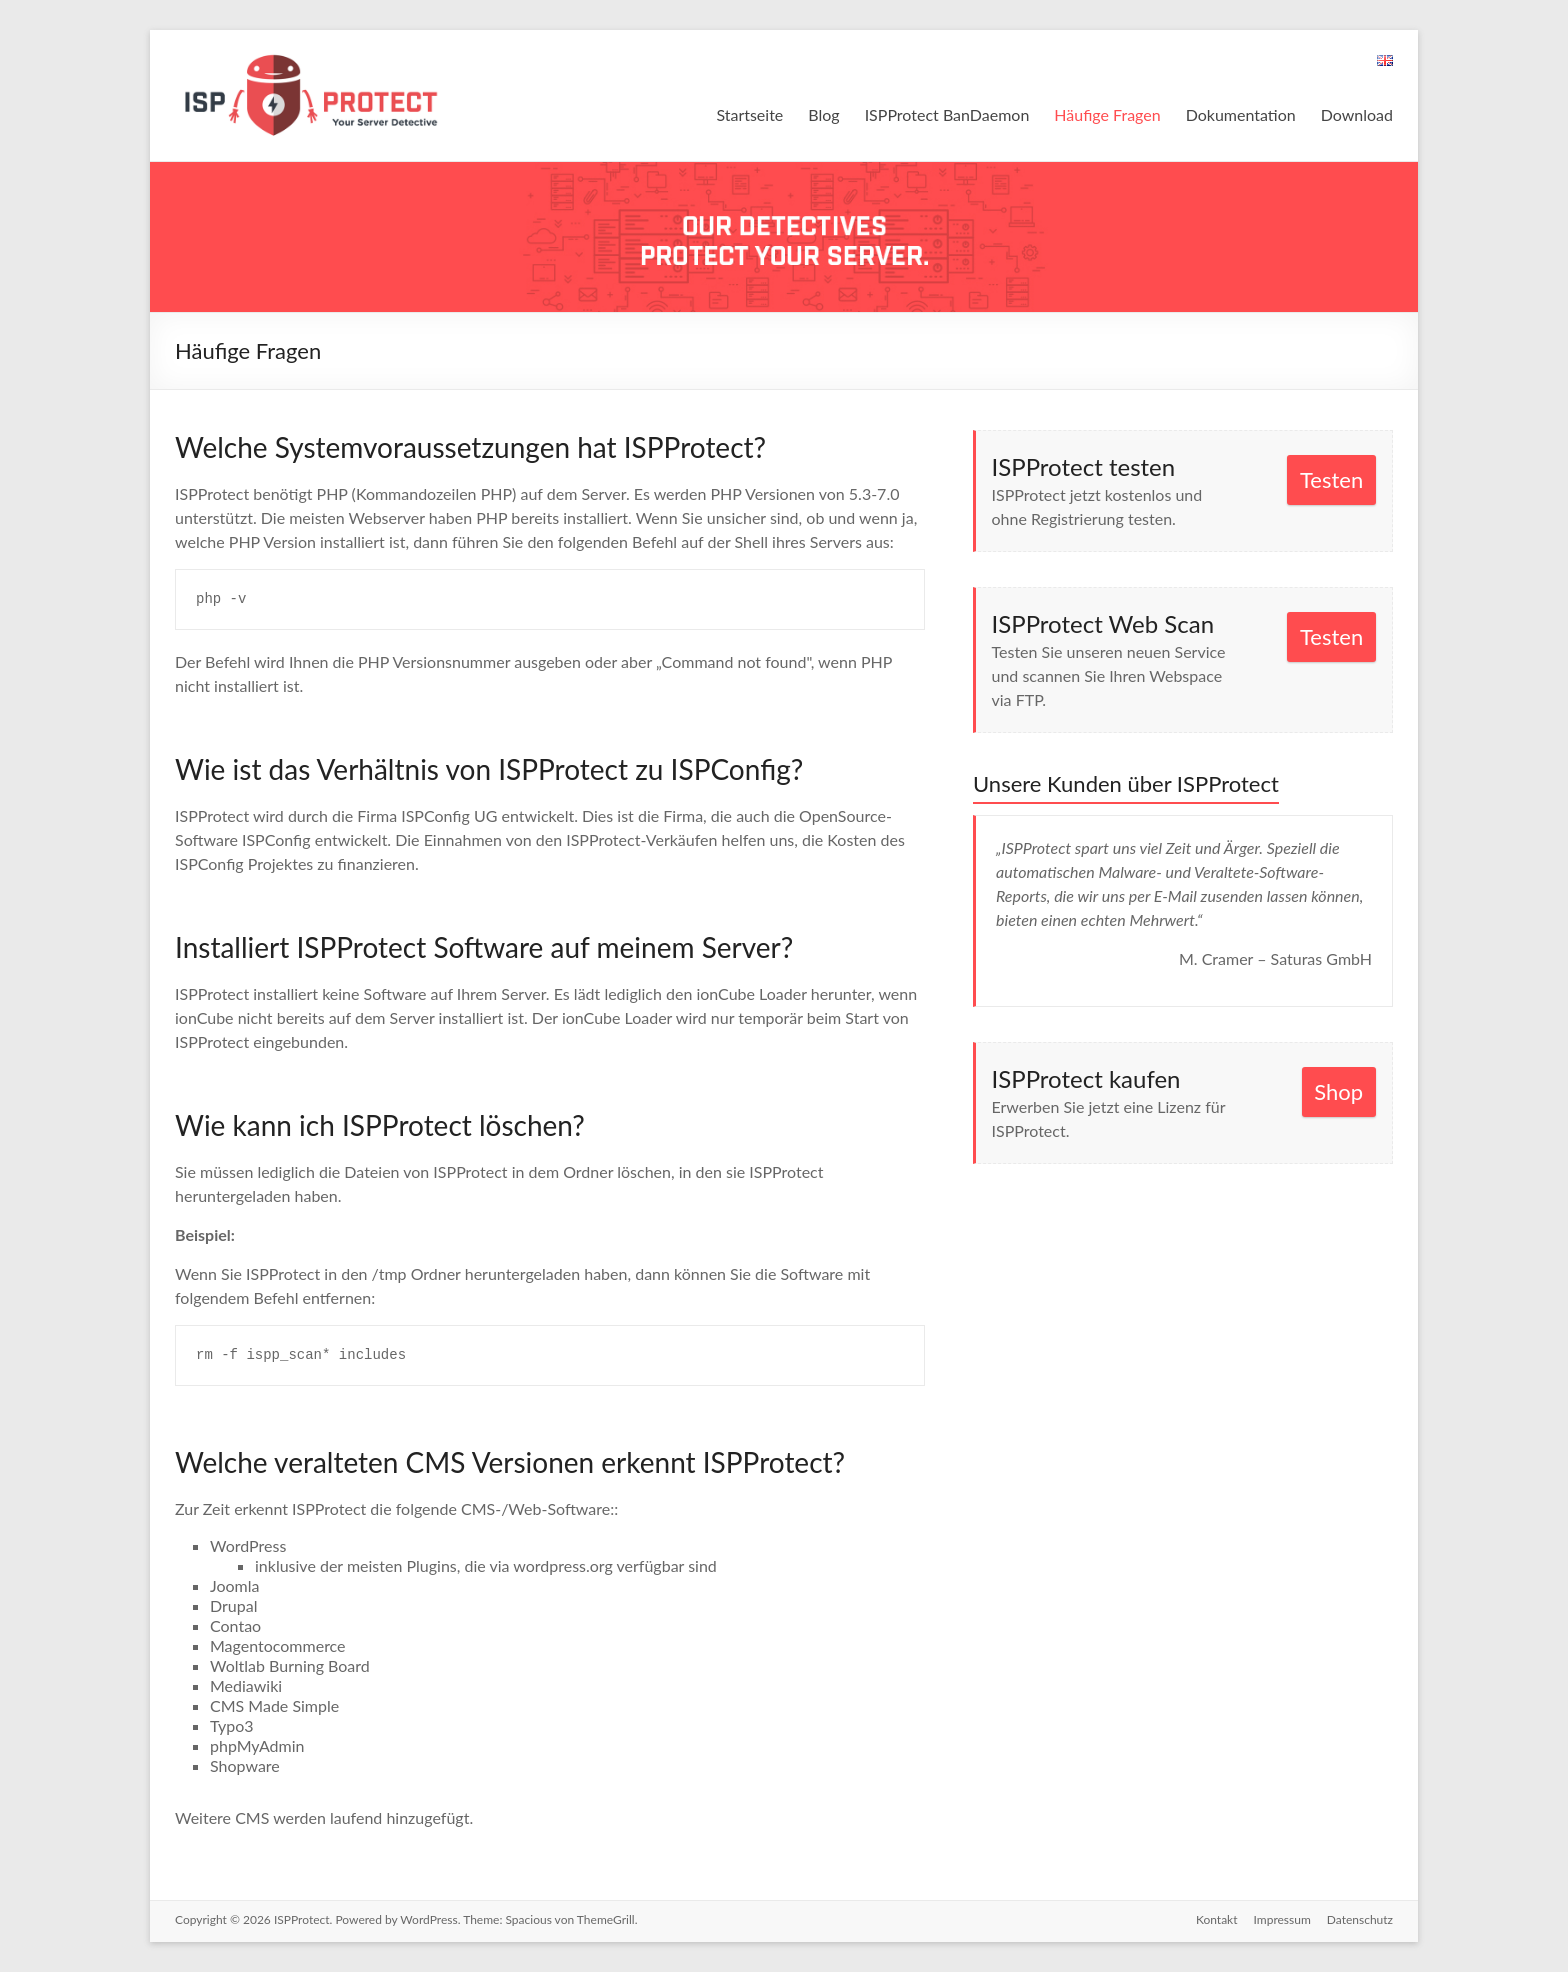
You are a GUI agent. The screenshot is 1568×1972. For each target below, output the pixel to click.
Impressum (1282, 1919)
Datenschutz (1360, 1919)
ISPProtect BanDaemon (947, 114)
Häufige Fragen (1107, 114)
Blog (823, 114)
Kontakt (1217, 1919)
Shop (1338, 1091)
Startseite (749, 114)
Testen (1331, 479)
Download (1357, 114)
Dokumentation (1241, 114)
